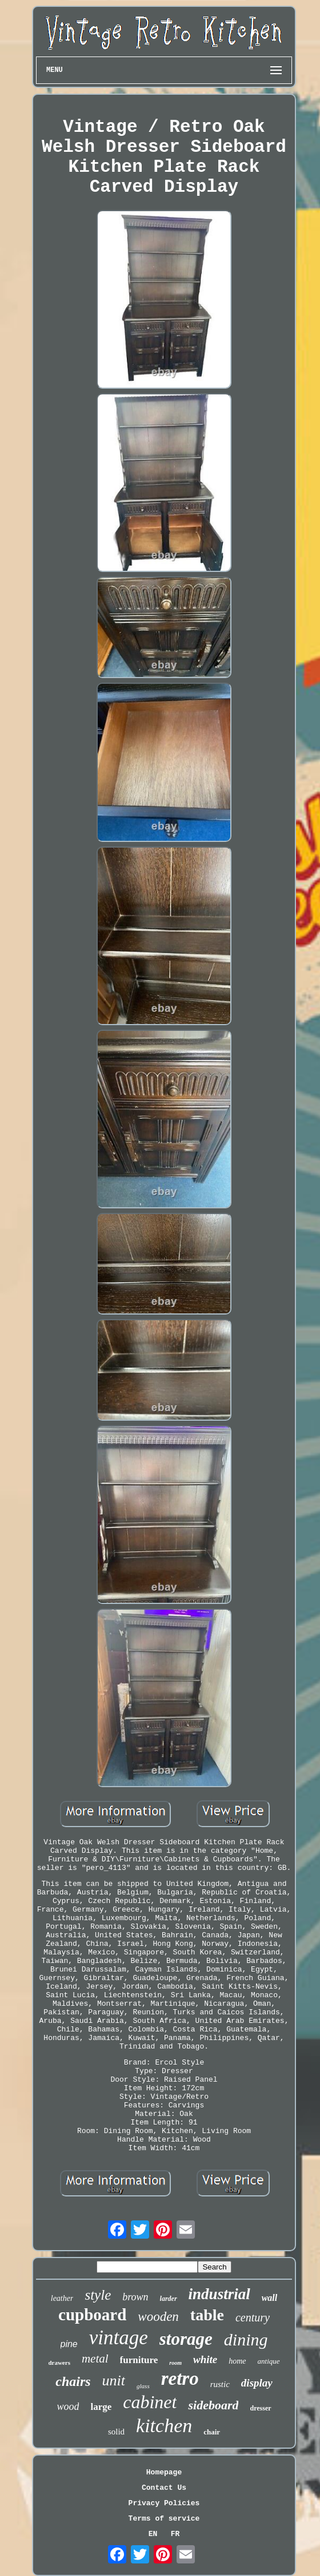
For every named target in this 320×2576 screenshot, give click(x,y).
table (207, 2315)
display (257, 2383)
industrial (219, 2294)
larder (168, 2299)
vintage (118, 2338)
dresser (260, 2408)
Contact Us (164, 2488)
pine (69, 2344)
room (175, 2363)
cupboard (92, 2314)
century (252, 2317)
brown (135, 2297)
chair (211, 2432)
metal (95, 2358)
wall (270, 2298)
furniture (139, 2360)
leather (62, 2298)
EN (153, 2534)
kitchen (164, 2425)
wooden (158, 2316)
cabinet (150, 2402)
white (205, 2359)
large (100, 2406)
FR (175, 2534)
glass (143, 2386)
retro (180, 2378)
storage (186, 2339)
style (98, 2295)
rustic (220, 2384)
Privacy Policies (164, 2503)
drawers (59, 2362)
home (237, 2361)
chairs (72, 2381)
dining (246, 2339)
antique (269, 2361)
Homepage (164, 2472)
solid (116, 2431)
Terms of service (164, 2518)
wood (68, 2406)
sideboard (213, 2405)
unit (113, 2380)
